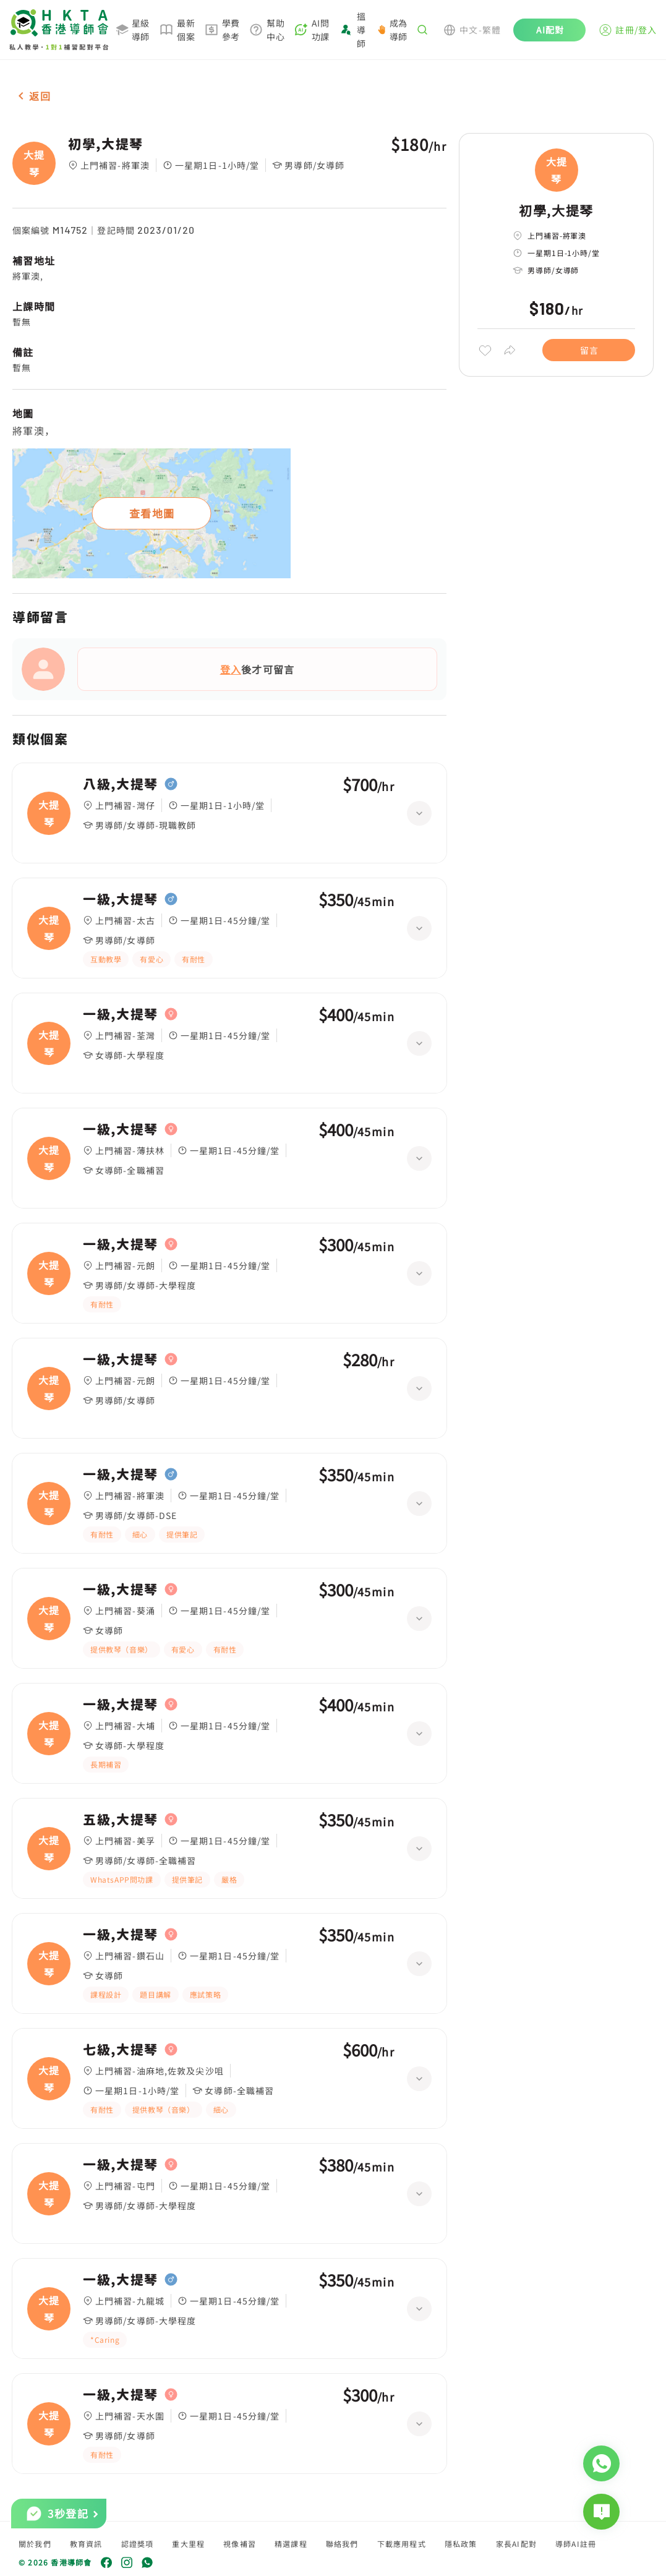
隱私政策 (461, 2543)
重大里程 (188, 2543)
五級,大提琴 (120, 1819)
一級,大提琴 (120, 899)
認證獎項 (137, 2543)
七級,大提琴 (120, 2049)
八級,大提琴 (120, 784)
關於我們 (35, 2543)
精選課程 (291, 2543)
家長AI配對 (516, 2543)
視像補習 (239, 2543)
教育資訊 (86, 2543)
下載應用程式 (401, 2543)
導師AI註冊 (575, 2543)
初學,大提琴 (105, 144)
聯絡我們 (342, 2543)
